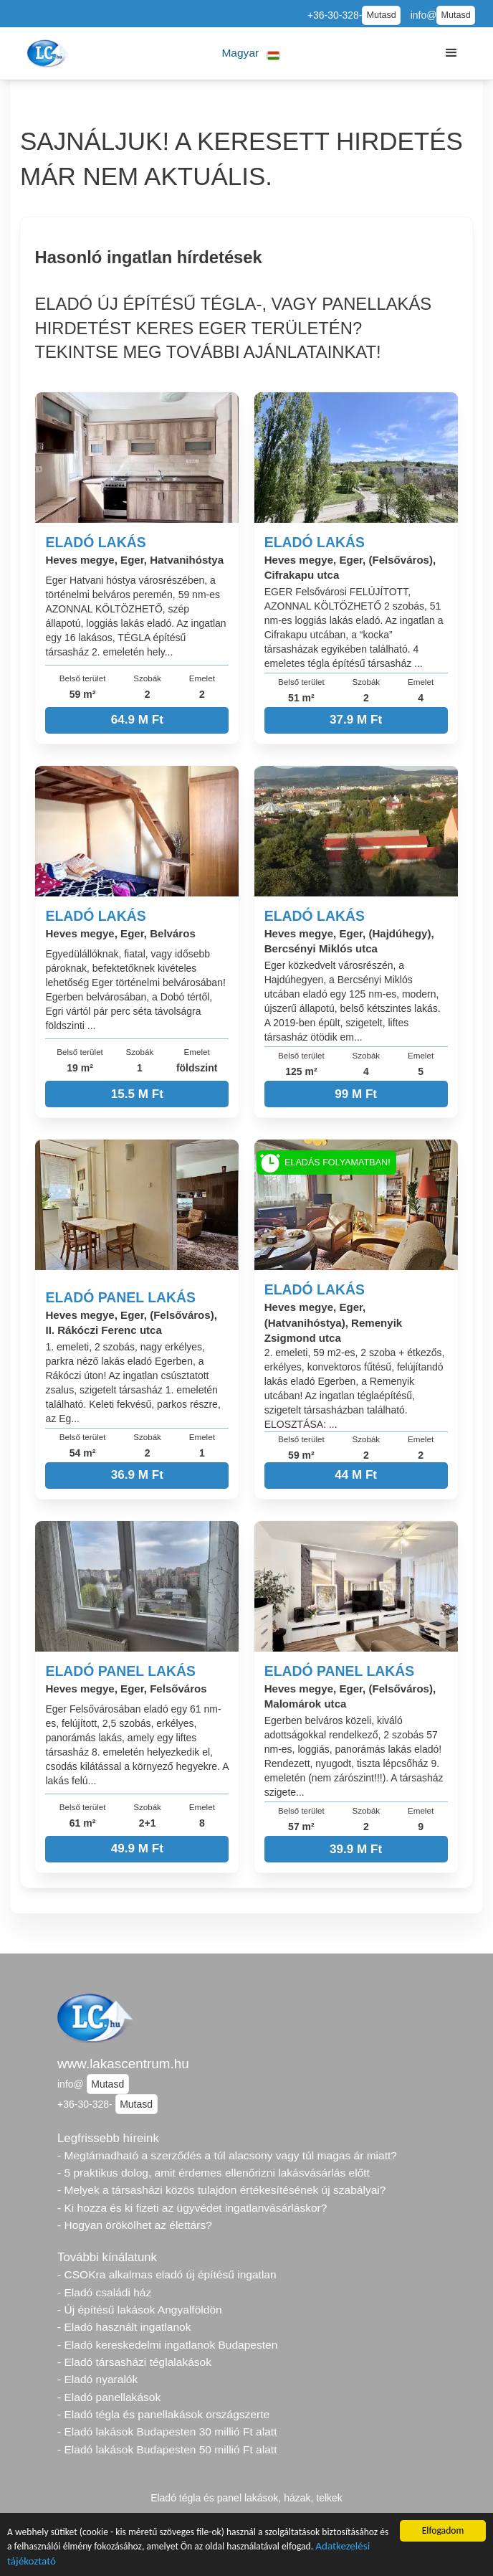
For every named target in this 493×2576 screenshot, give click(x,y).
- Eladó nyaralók (97, 2379)
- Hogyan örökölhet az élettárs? (134, 2225)
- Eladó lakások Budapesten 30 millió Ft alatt (167, 2431)
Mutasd (381, 15)
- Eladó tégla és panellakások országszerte (163, 2414)
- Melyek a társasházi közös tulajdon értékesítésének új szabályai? (221, 2190)
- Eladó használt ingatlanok (124, 2327)
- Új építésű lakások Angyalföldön (139, 2309)
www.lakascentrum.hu (123, 2063)
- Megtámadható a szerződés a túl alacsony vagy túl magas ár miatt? (227, 2155)
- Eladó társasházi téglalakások (134, 2362)
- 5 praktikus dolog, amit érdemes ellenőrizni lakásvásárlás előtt (213, 2173)
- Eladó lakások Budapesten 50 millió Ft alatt (167, 2449)
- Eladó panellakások (109, 2397)
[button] (251, 53)
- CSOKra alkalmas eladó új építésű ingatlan (167, 2274)
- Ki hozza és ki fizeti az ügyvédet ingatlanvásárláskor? (192, 2208)
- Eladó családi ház (104, 2292)
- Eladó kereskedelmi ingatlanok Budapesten (167, 2345)
